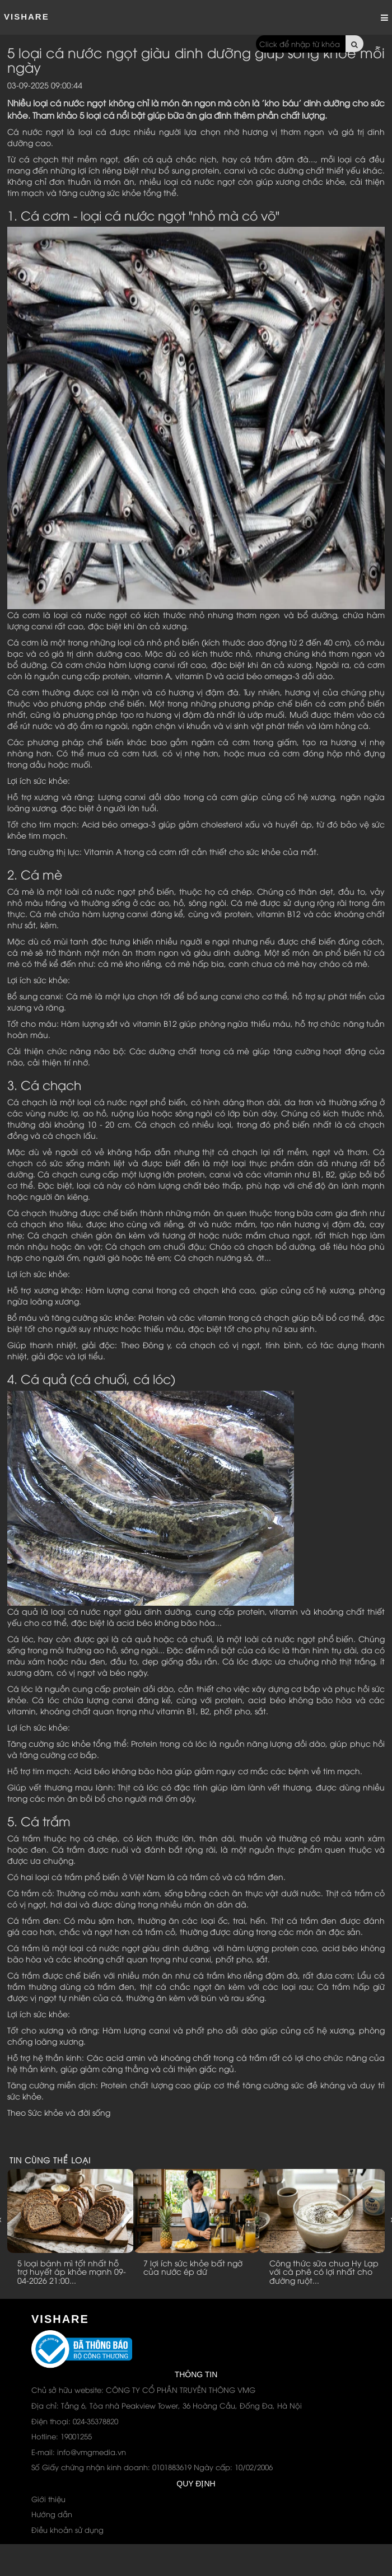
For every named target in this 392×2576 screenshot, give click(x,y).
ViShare (26, 16)
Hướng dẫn (51, 2514)
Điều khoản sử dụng (67, 2529)
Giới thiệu (48, 2499)
